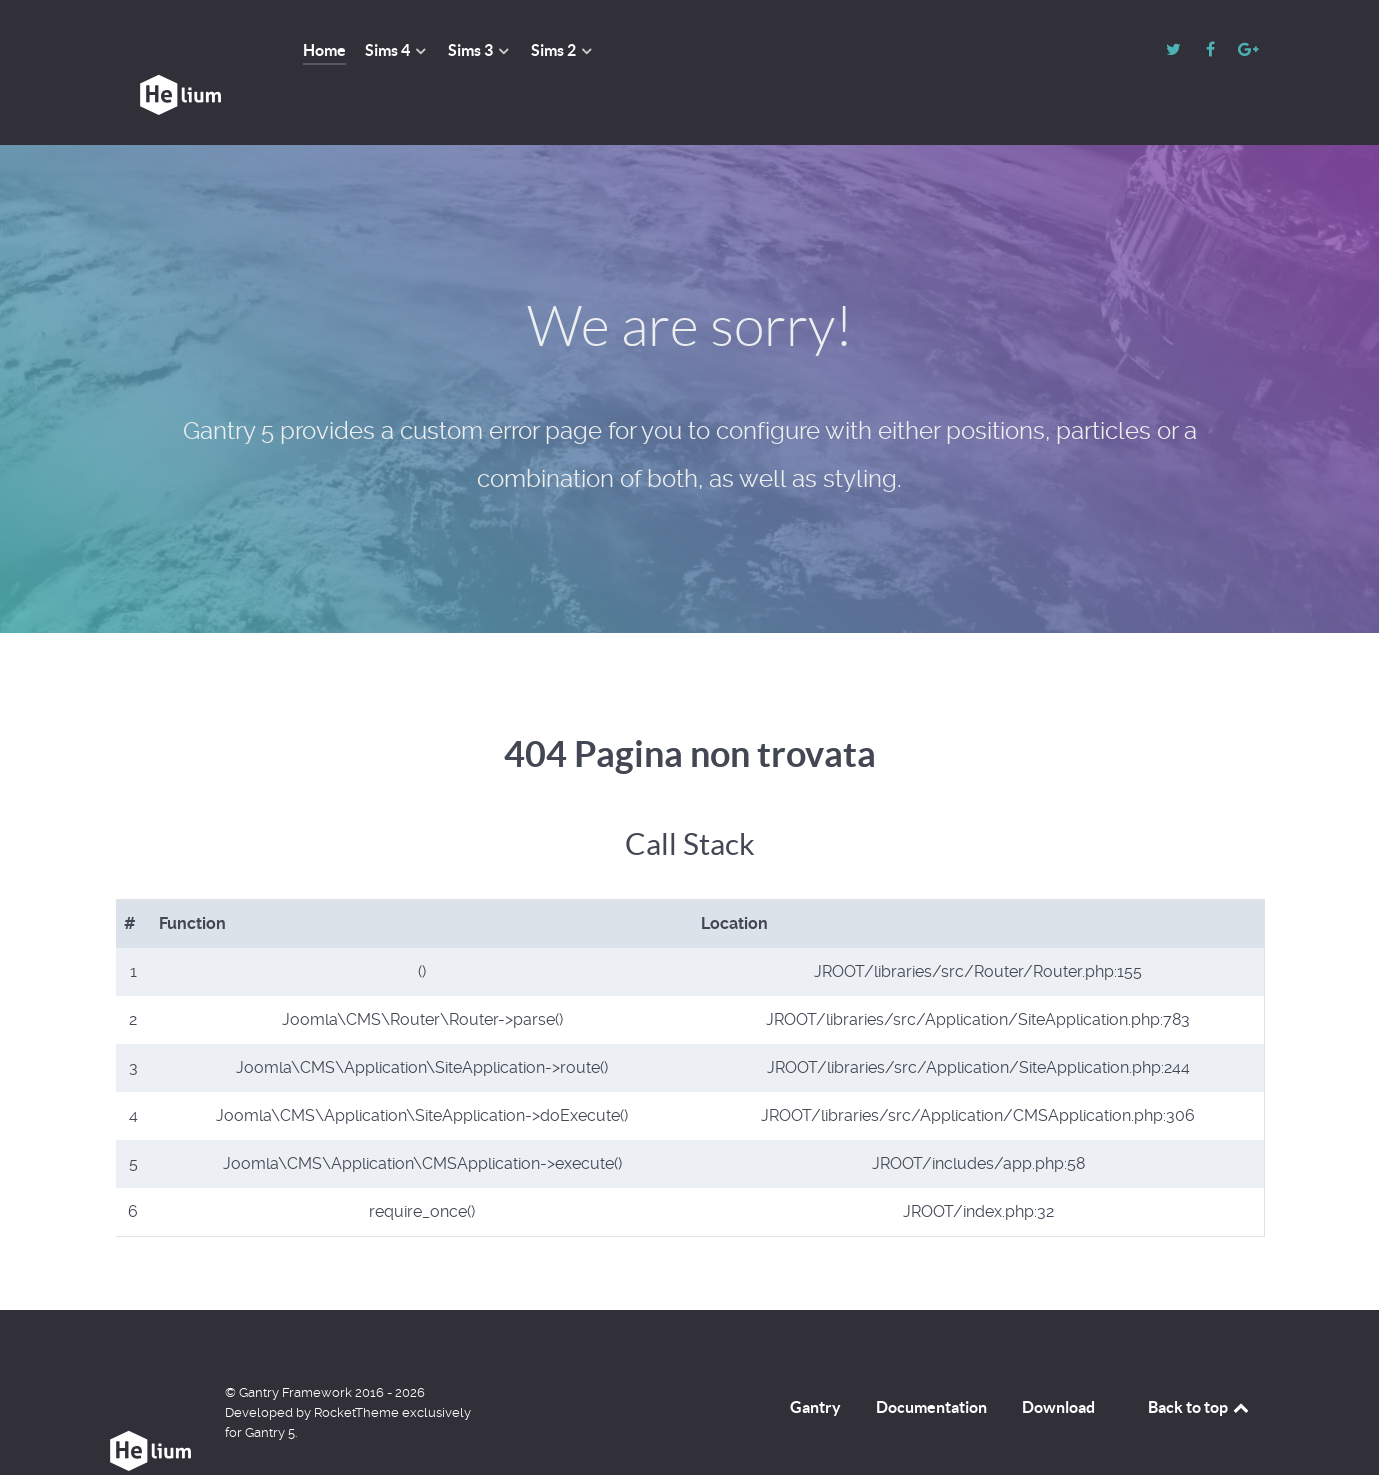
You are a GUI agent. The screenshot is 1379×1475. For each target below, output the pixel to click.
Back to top (1200, 1362)
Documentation (931, 1362)
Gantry (815, 1362)
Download (1058, 1362)
